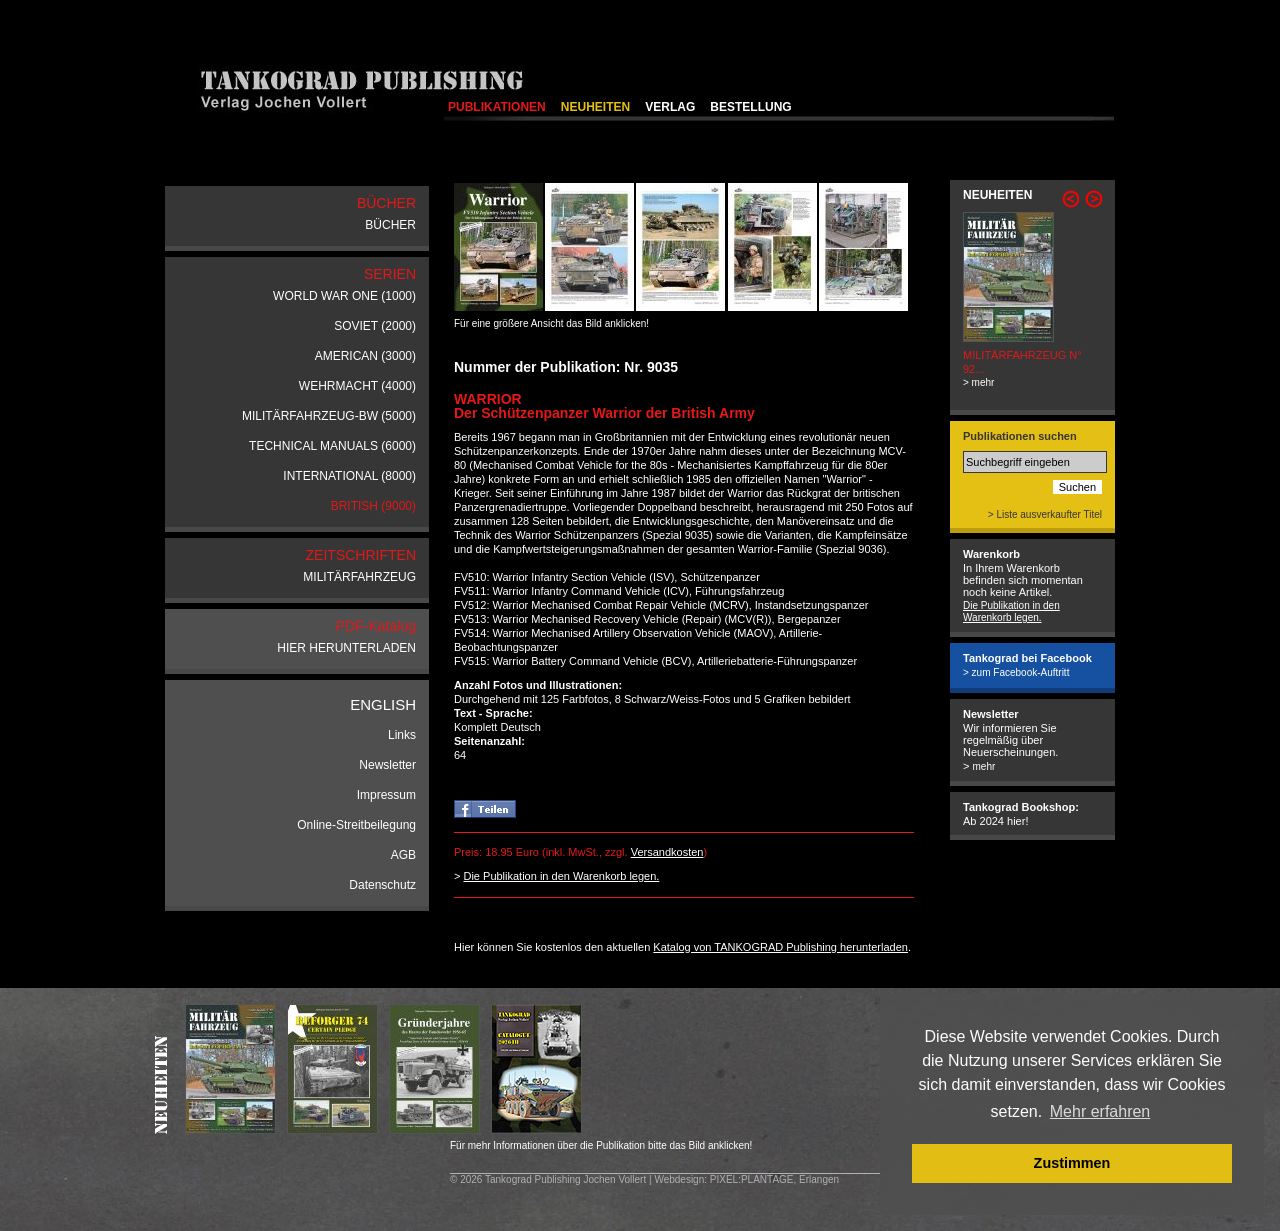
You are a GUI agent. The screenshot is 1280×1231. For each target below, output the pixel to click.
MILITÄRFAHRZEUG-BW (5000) (329, 416)
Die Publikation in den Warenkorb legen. (561, 876)
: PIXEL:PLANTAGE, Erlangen (771, 1179)
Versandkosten (667, 852)
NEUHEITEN (595, 107)
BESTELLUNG (750, 107)
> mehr (978, 382)
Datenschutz (382, 885)
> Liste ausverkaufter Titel (1045, 514)
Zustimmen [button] (1072, 1163)
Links (402, 735)
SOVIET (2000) (375, 326)
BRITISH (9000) (373, 506)
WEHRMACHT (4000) (357, 386)
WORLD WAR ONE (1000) (344, 296)
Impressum (386, 795)
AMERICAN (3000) (365, 356)
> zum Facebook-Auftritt (1016, 672)
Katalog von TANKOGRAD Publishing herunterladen (780, 947)
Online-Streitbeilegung (356, 825)
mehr (983, 766)
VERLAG (670, 107)
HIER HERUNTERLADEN (346, 648)
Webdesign (679, 1179)
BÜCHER (390, 225)
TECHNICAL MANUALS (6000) (332, 446)
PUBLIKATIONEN (497, 107)
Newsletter (387, 765)
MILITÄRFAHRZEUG (359, 577)
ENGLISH (383, 704)
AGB (403, 855)
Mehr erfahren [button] (1100, 1111)
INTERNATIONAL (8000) (349, 476)
